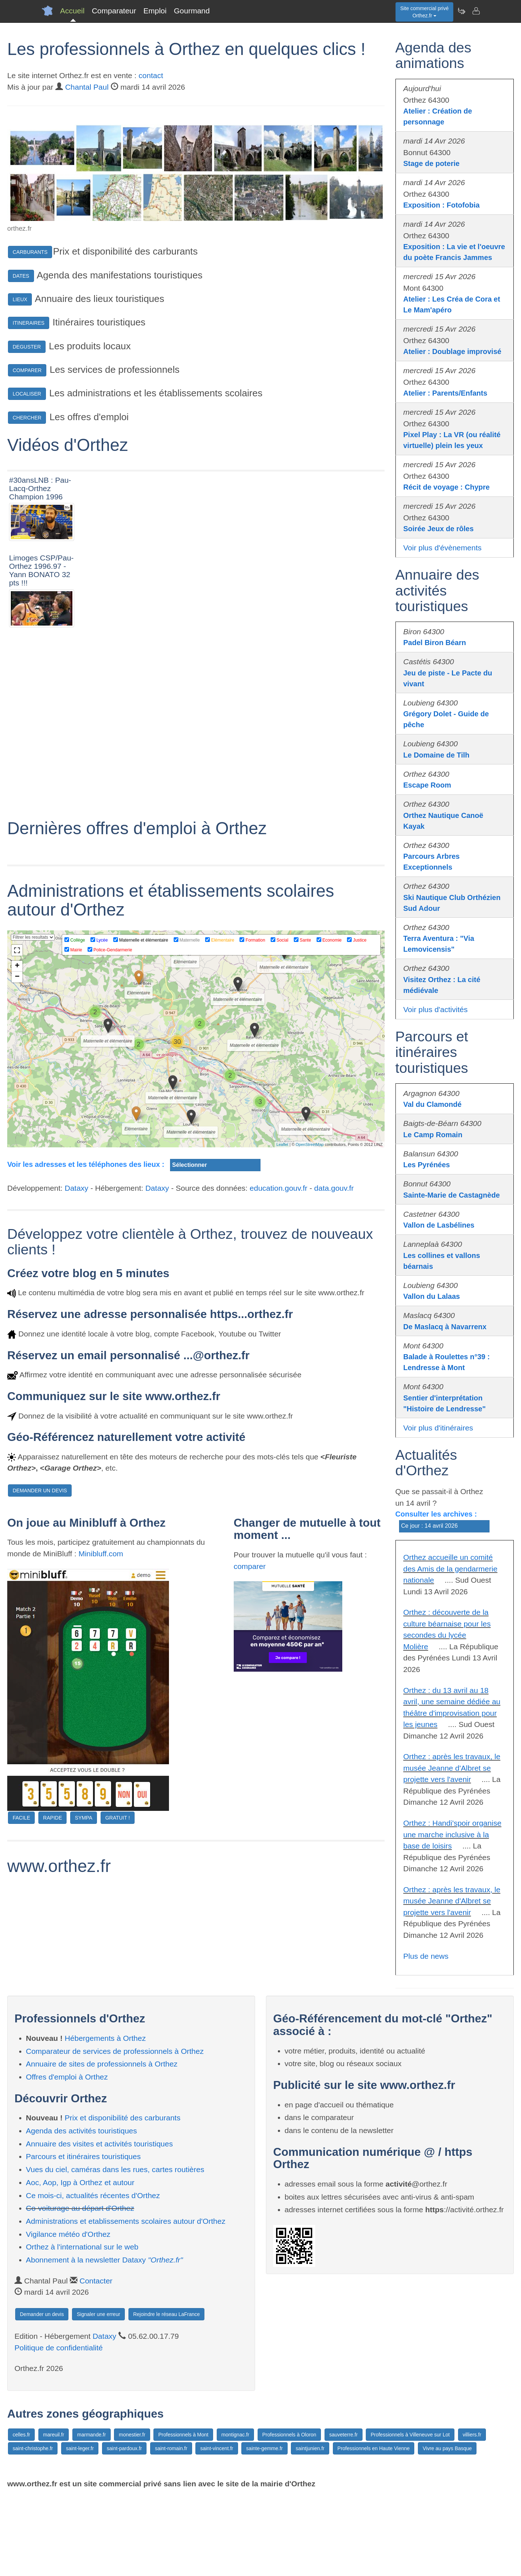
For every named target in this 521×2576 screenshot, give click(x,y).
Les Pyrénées (426, 1165)
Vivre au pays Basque (447, 2528)
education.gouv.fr (279, 1376)
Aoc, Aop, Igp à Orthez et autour (80, 2262)
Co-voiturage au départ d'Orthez (80, 2287)
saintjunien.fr (310, 2528)
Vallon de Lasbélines (439, 1225)
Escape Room (427, 785)
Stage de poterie (431, 163)
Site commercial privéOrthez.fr (424, 11)
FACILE (21, 2006)
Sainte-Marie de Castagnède (451, 1195)
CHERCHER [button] (27, 418)
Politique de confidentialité (58, 2427)
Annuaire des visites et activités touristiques (99, 2223)
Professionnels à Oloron (289, 2514)
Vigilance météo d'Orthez (68, 2313)
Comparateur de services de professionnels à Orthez (115, 2130)
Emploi (154, 11)
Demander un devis (42, 2394)
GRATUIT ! (117, 2006)
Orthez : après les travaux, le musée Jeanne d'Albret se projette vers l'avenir (451, 1767)
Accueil (72, 11)
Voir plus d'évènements (442, 547)
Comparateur (114, 11)
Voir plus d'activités (435, 1009)
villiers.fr (472, 2514)
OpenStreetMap (310, 1332)
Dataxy (76, 1376)
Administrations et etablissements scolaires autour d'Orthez (125, 2300)
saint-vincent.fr (216, 2528)
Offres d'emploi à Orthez (67, 2156)
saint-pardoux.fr (124, 2528)
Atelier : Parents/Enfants (445, 393)
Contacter (96, 2360)
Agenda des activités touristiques (81, 2210)
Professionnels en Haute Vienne (374, 2528)
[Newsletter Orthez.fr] (461, 11)
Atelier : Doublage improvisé (452, 351)
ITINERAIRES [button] (29, 323)
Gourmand (191, 11)
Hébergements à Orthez (105, 2118)
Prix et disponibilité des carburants (123, 2197)
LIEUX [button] (20, 299)
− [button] (17, 1165)
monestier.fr (132, 2514)
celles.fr (21, 2514)
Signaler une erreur (98, 2394)
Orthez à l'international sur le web (82, 2326)
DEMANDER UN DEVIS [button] (40, 1679)
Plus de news (426, 1956)
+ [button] (17, 1154)
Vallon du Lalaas (431, 1296)
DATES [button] (21, 276)
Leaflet (282, 1332)
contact (151, 75)
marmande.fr (91, 2514)
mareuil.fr (53, 2514)
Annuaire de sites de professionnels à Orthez (102, 2143)
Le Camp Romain (432, 1135)
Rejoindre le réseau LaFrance (166, 2394)
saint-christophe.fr (33, 2528)
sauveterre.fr (343, 2514)
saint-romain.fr (171, 2528)
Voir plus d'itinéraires (438, 1428)
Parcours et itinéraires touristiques (83, 2236)
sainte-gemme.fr (264, 2528)
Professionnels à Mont (183, 2514)
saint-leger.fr (80, 2528)
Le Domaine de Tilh (436, 755)
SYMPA (83, 2006)
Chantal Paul (87, 87)
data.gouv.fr (333, 1376)
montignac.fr (235, 2514)
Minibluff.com (101, 1742)
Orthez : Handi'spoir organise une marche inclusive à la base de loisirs (452, 1834)
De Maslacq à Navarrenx (445, 1327)
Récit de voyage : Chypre (446, 487)
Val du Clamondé (432, 1104)
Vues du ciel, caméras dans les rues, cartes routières (115, 2249)
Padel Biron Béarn (434, 643)
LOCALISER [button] (27, 394)
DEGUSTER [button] (27, 347)
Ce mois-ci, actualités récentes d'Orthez (93, 2274)
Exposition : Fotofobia (441, 205)
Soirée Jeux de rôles (438, 529)
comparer (250, 1754)
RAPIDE (52, 2006)
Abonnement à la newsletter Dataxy (104, 2339)
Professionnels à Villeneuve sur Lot (409, 2514)
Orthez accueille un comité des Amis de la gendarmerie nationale (450, 1568)
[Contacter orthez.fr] (476, 11)
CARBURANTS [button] (30, 252)
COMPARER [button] (27, 370)
